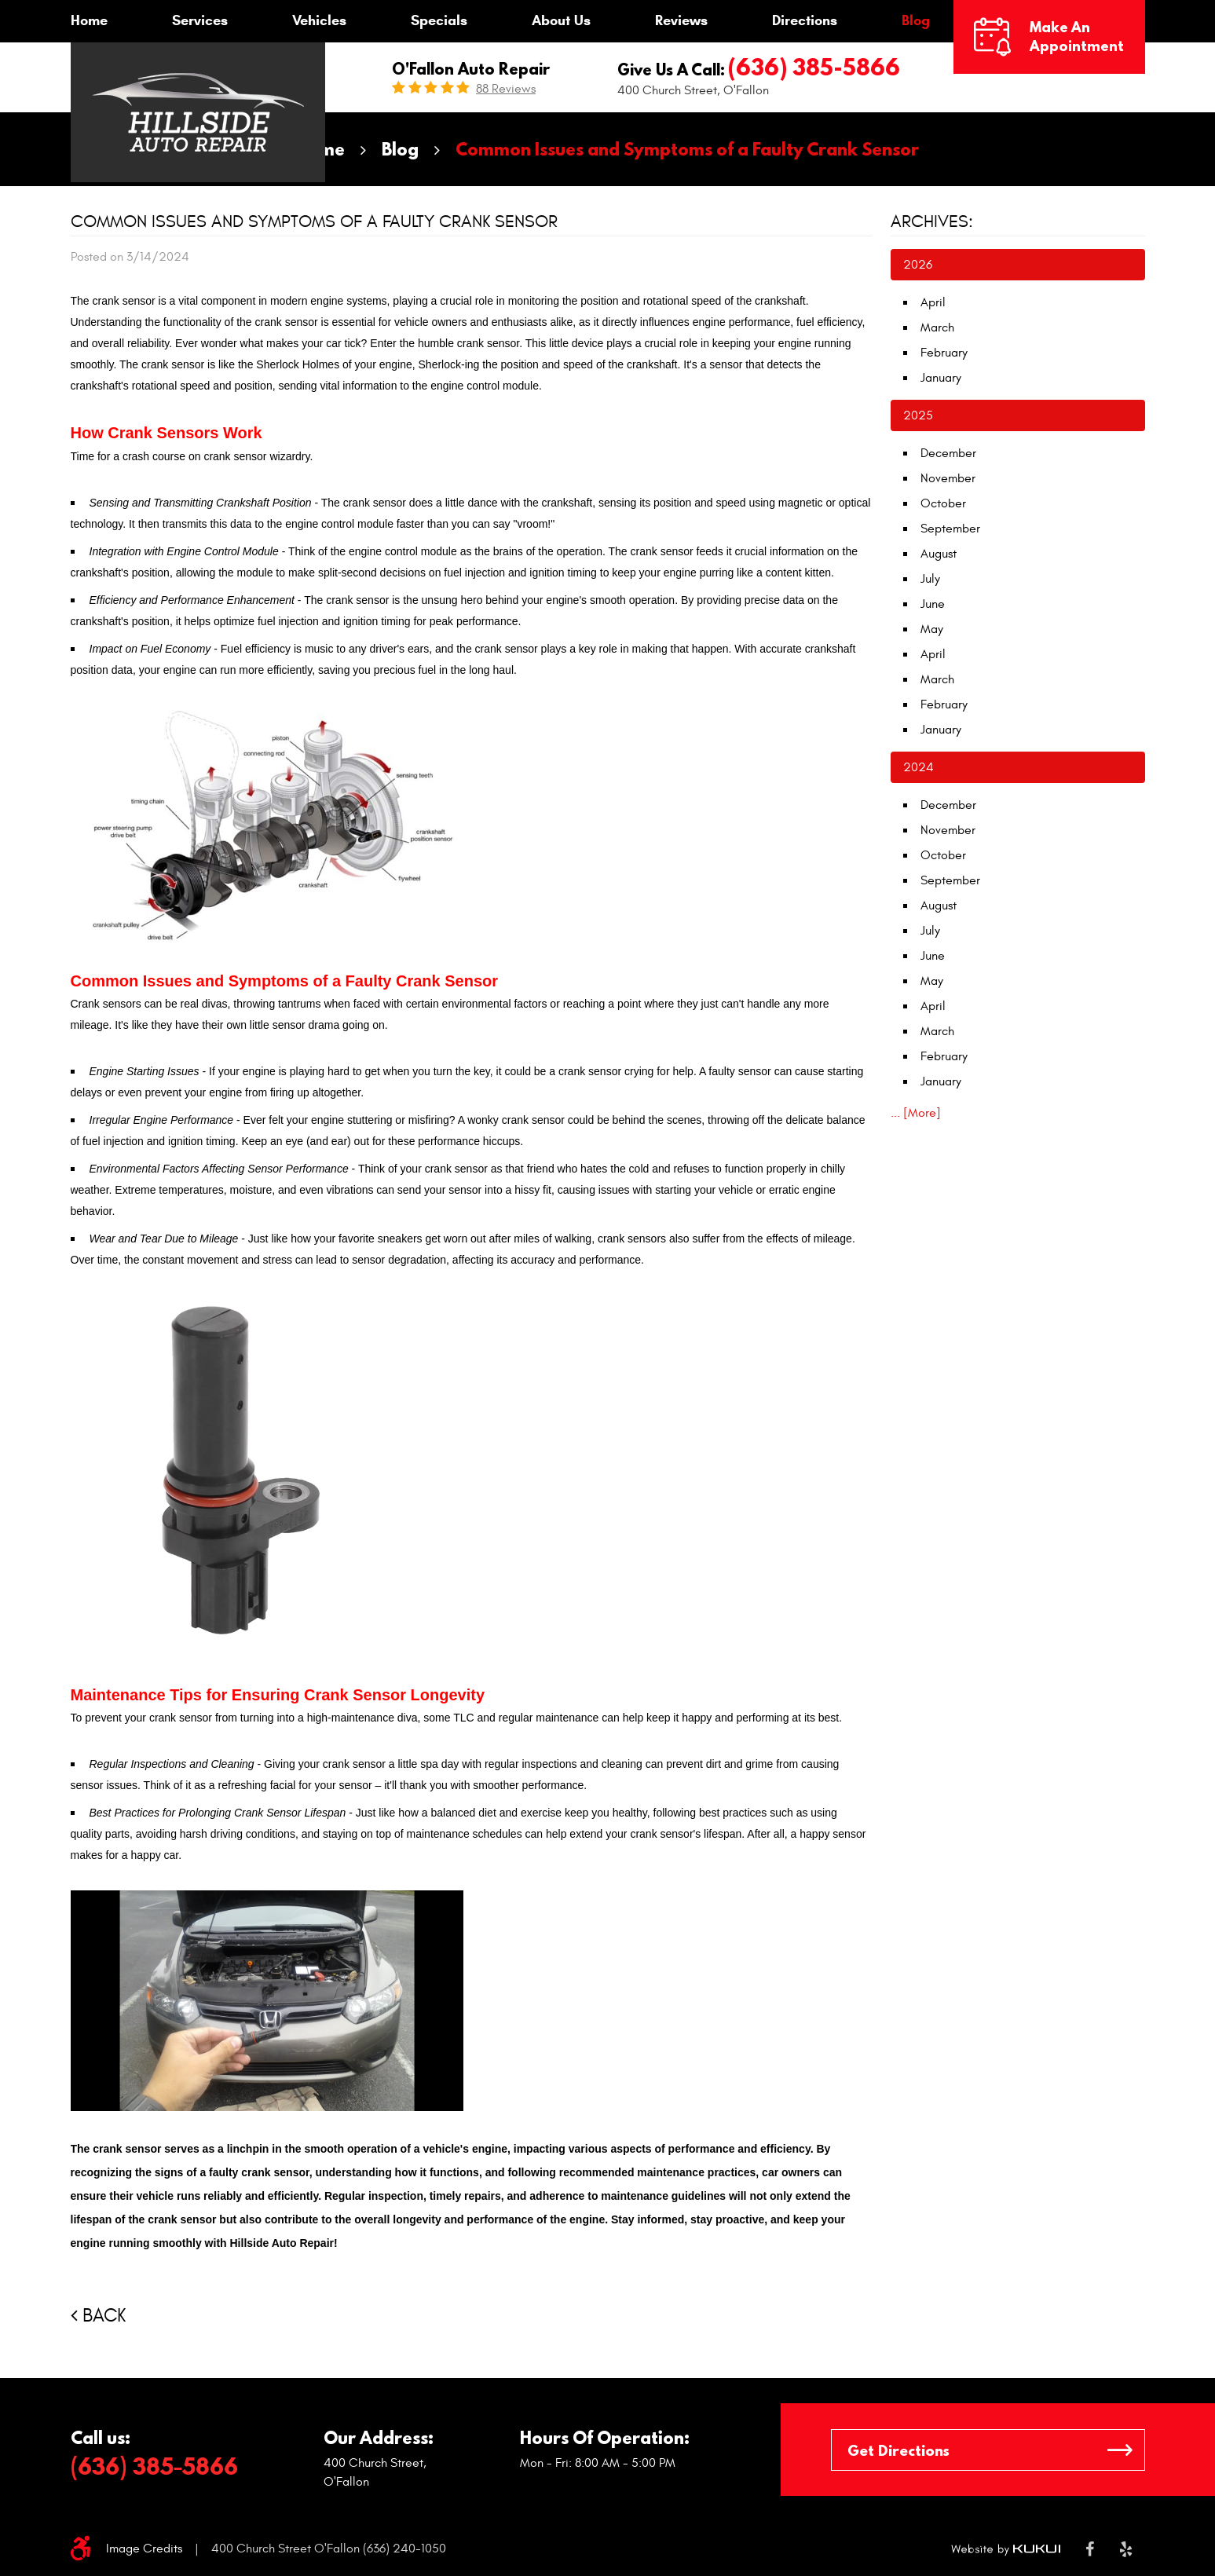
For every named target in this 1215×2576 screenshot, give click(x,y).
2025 (918, 415)
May (931, 629)
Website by (1005, 2549)
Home (89, 20)
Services (200, 20)
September (950, 528)
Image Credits (144, 2548)
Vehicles (319, 20)
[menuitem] (89, 21)
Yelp (1126, 2549)
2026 (917, 265)
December (948, 453)
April (933, 302)
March (937, 327)
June (932, 604)
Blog (916, 20)
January (940, 378)
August (938, 554)
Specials (439, 20)
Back (104, 2316)
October (943, 503)
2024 (918, 767)
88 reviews (506, 88)
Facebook (1089, 2549)
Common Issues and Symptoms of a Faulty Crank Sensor (687, 149)
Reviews (681, 20)
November (947, 478)
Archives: (932, 221)
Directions (804, 20)
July (930, 579)
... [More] (916, 1113)
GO (1120, 2450)
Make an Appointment (1077, 36)
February (944, 353)
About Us (561, 20)
